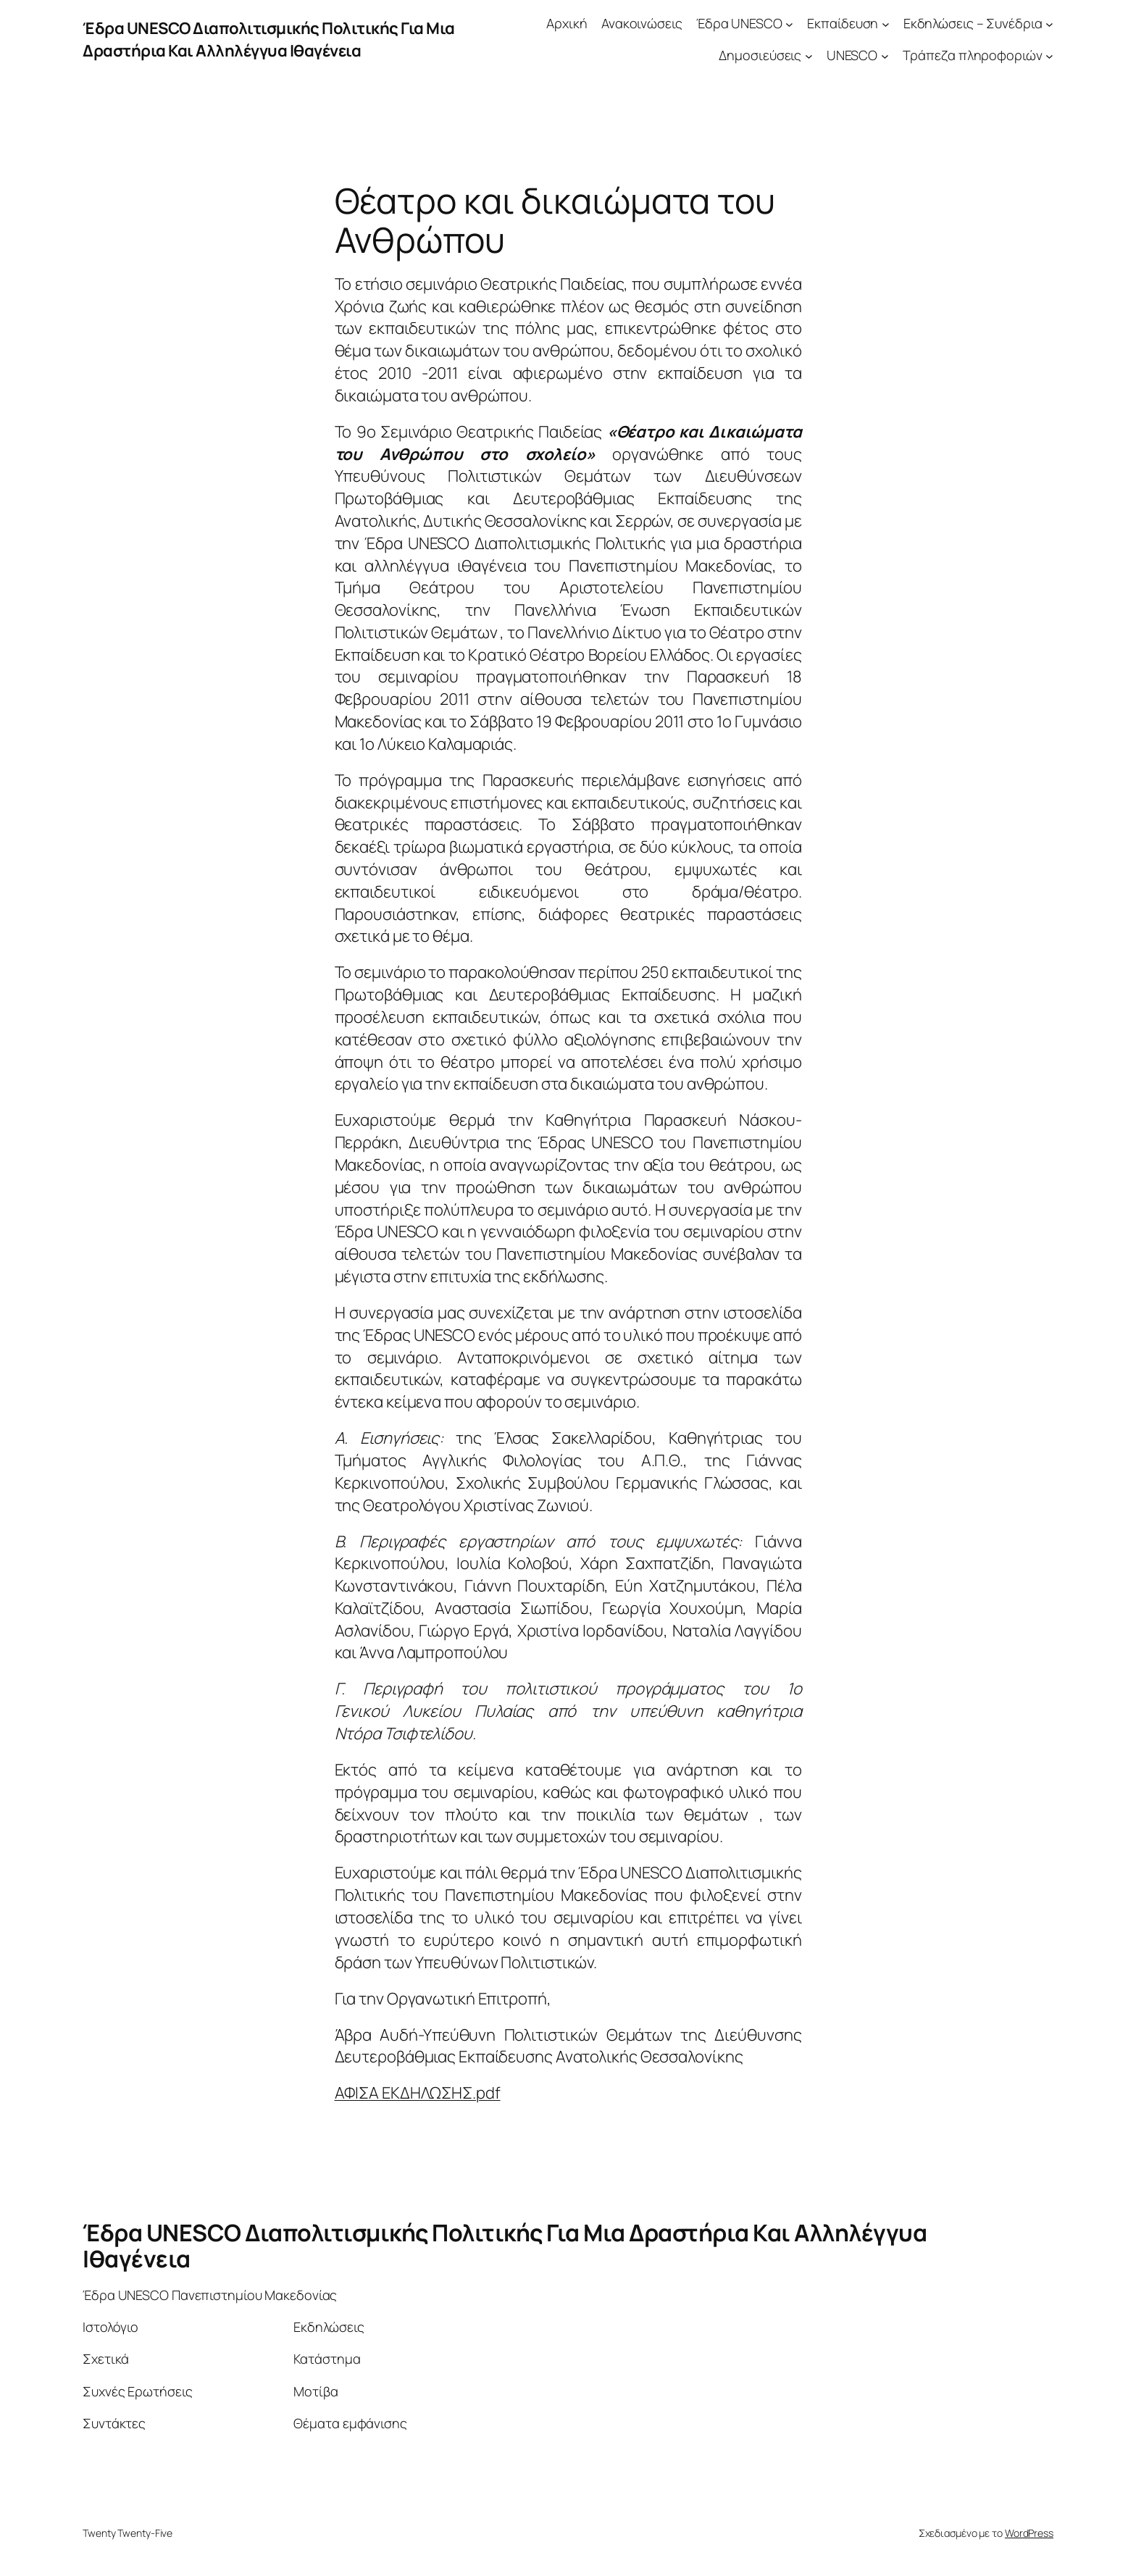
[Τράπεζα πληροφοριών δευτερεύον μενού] (1049, 56)
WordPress (1029, 2533)
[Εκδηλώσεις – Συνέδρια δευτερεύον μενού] (1049, 24)
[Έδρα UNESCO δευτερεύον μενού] (789, 24)
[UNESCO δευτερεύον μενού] (885, 56)
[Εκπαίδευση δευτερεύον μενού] (886, 24)
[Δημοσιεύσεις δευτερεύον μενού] (809, 56)
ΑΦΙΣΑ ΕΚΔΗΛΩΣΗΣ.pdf (418, 2093)
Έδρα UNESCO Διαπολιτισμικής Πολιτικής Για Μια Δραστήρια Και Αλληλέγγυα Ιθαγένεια (269, 39)
